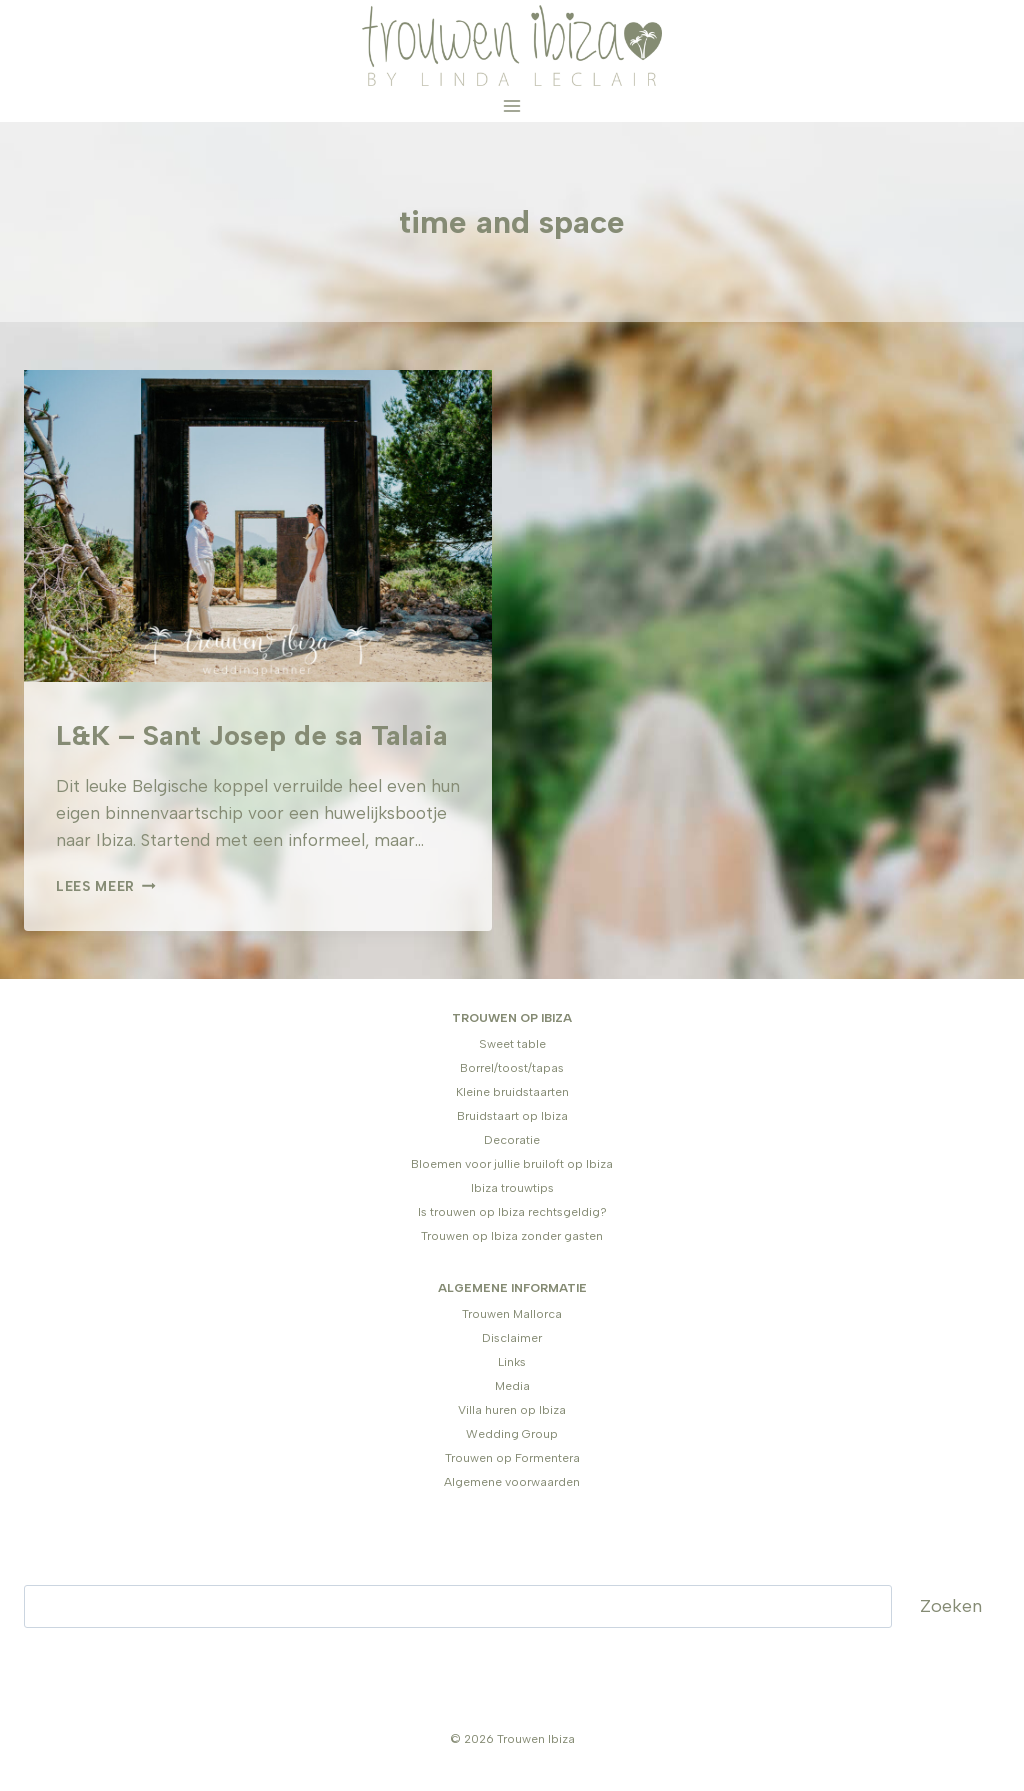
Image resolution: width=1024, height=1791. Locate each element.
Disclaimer (512, 1338)
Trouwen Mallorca (512, 1314)
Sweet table (512, 1044)
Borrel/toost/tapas (512, 1068)
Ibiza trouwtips (512, 1188)
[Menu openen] (512, 106)
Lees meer (106, 886)
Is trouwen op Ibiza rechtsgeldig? (512, 1212)
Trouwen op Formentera (512, 1458)
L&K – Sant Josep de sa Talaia (252, 735)
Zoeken (951, 1606)
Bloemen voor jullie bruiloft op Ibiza (512, 1164)
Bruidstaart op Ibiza (512, 1116)
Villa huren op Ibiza (512, 1410)
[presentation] (258, 526)
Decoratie (512, 1140)
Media (512, 1386)
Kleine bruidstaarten (512, 1092)
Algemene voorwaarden (512, 1482)
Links (512, 1362)
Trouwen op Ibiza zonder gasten (512, 1236)
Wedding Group (512, 1434)
